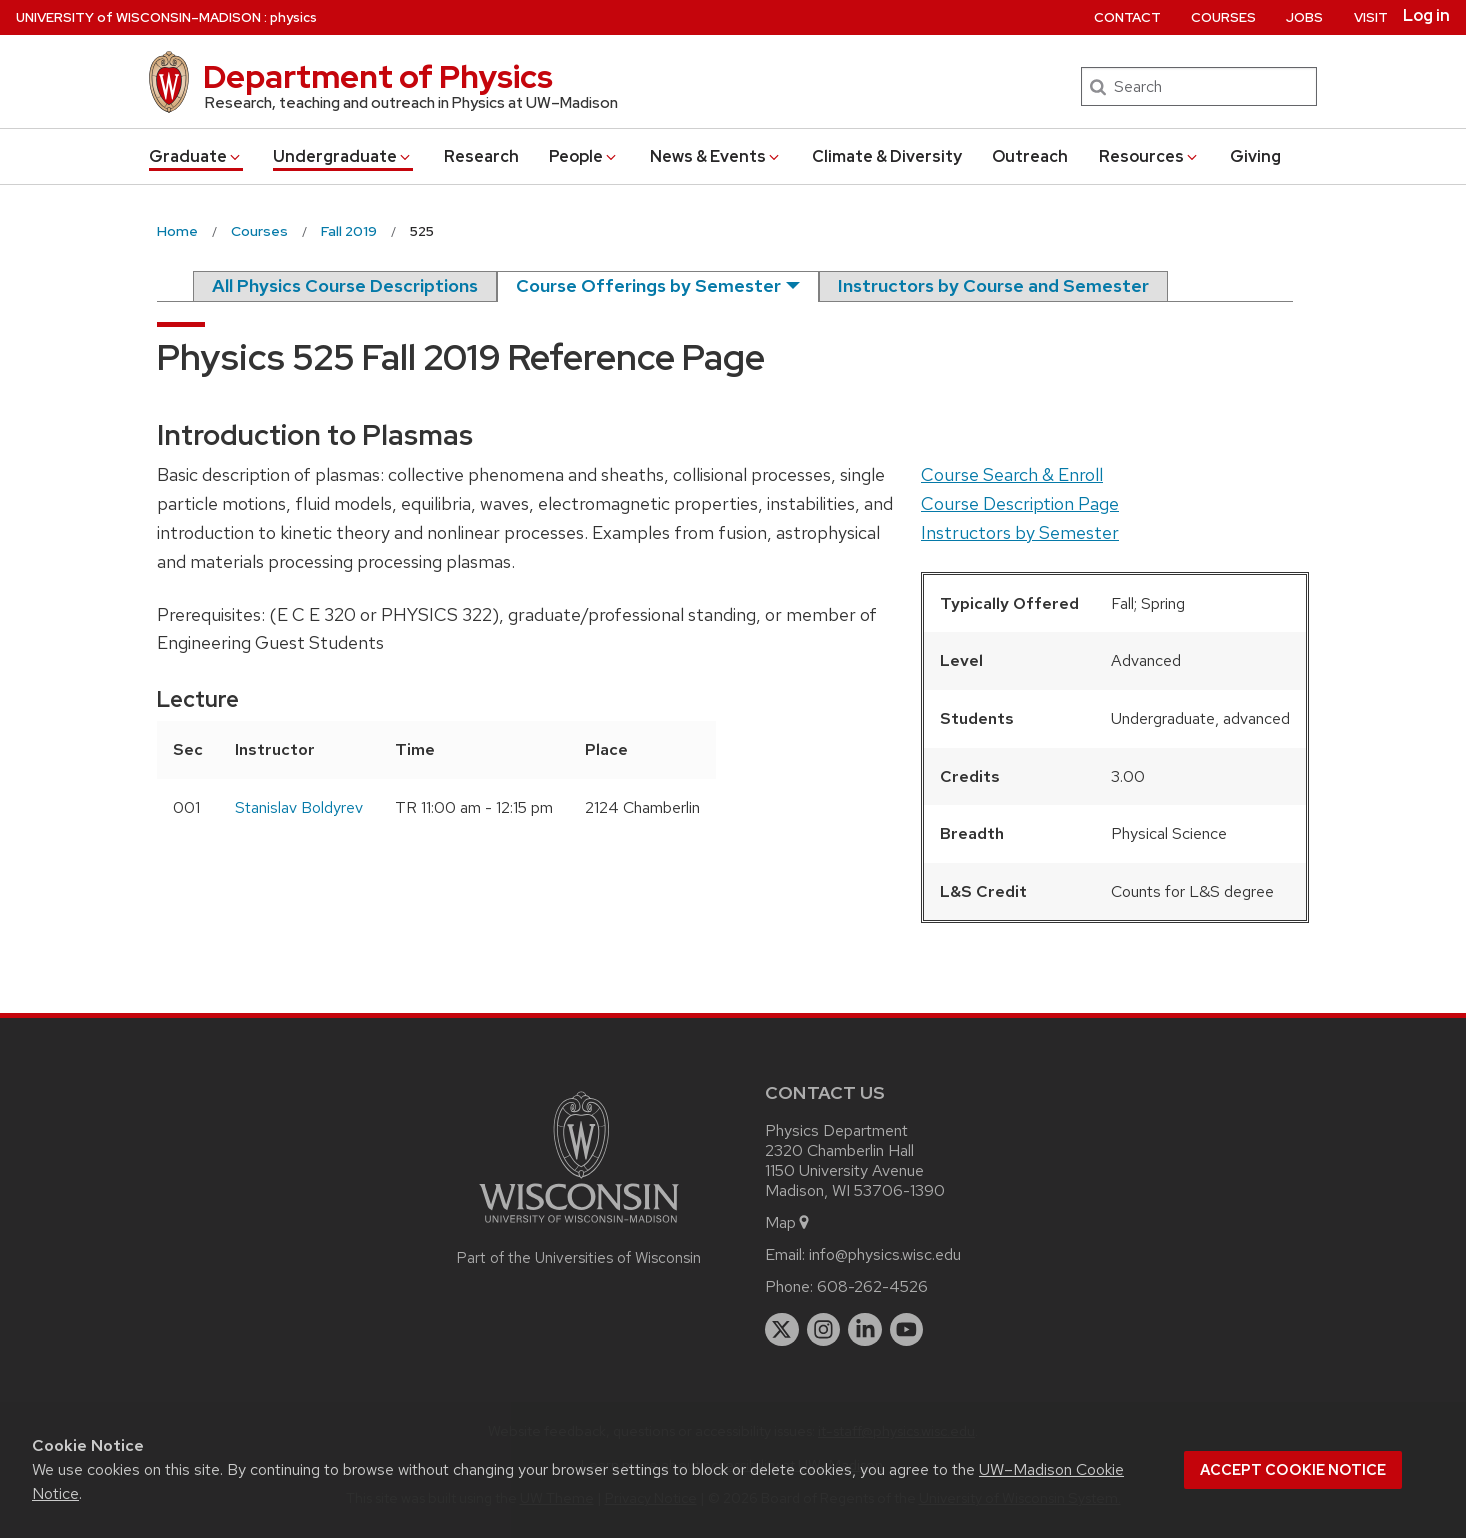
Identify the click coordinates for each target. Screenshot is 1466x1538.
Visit (1371, 17)
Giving (1255, 156)
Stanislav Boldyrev (299, 807)
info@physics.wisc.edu (885, 1254)
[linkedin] (865, 1330)
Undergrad (343, 156)
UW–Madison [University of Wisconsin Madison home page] (138, 17)
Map (788, 1222)
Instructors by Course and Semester (993, 285)
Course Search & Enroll (1012, 474)
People (584, 156)
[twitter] (782, 1330)
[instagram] (824, 1330)
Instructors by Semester (1020, 532)
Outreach (1030, 156)
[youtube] (907, 1330)
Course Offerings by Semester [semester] (648, 285)
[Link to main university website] (579, 1226)
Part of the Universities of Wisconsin (579, 1258)
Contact (1127, 17)
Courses (1223, 17)
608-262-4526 (872, 1286)
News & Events (716, 156)
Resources (1149, 156)
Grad (196, 156)
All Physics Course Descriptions (345, 285)
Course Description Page (1020, 503)
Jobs (1304, 17)
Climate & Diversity (887, 156)
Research (481, 156)
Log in (1426, 16)
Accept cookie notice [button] (1293, 1470)
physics (293, 17)
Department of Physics (378, 76)
